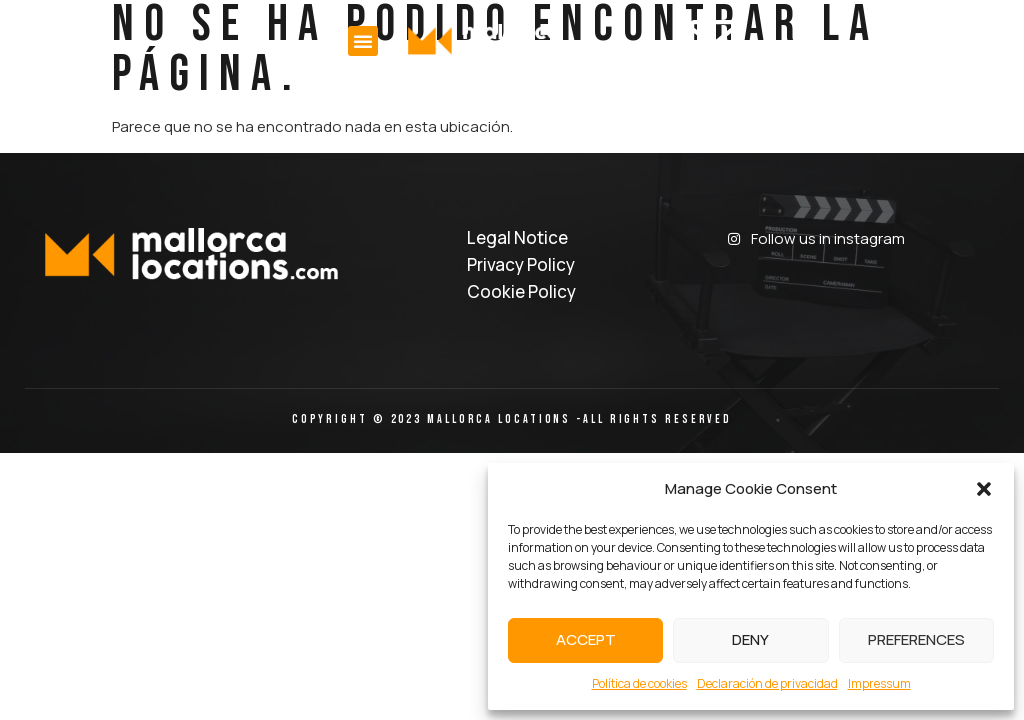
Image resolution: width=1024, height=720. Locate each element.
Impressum (879, 683)
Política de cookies (639, 683)
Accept (586, 639)
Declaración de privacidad (767, 683)
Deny (750, 639)
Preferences (916, 639)
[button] (984, 489)
